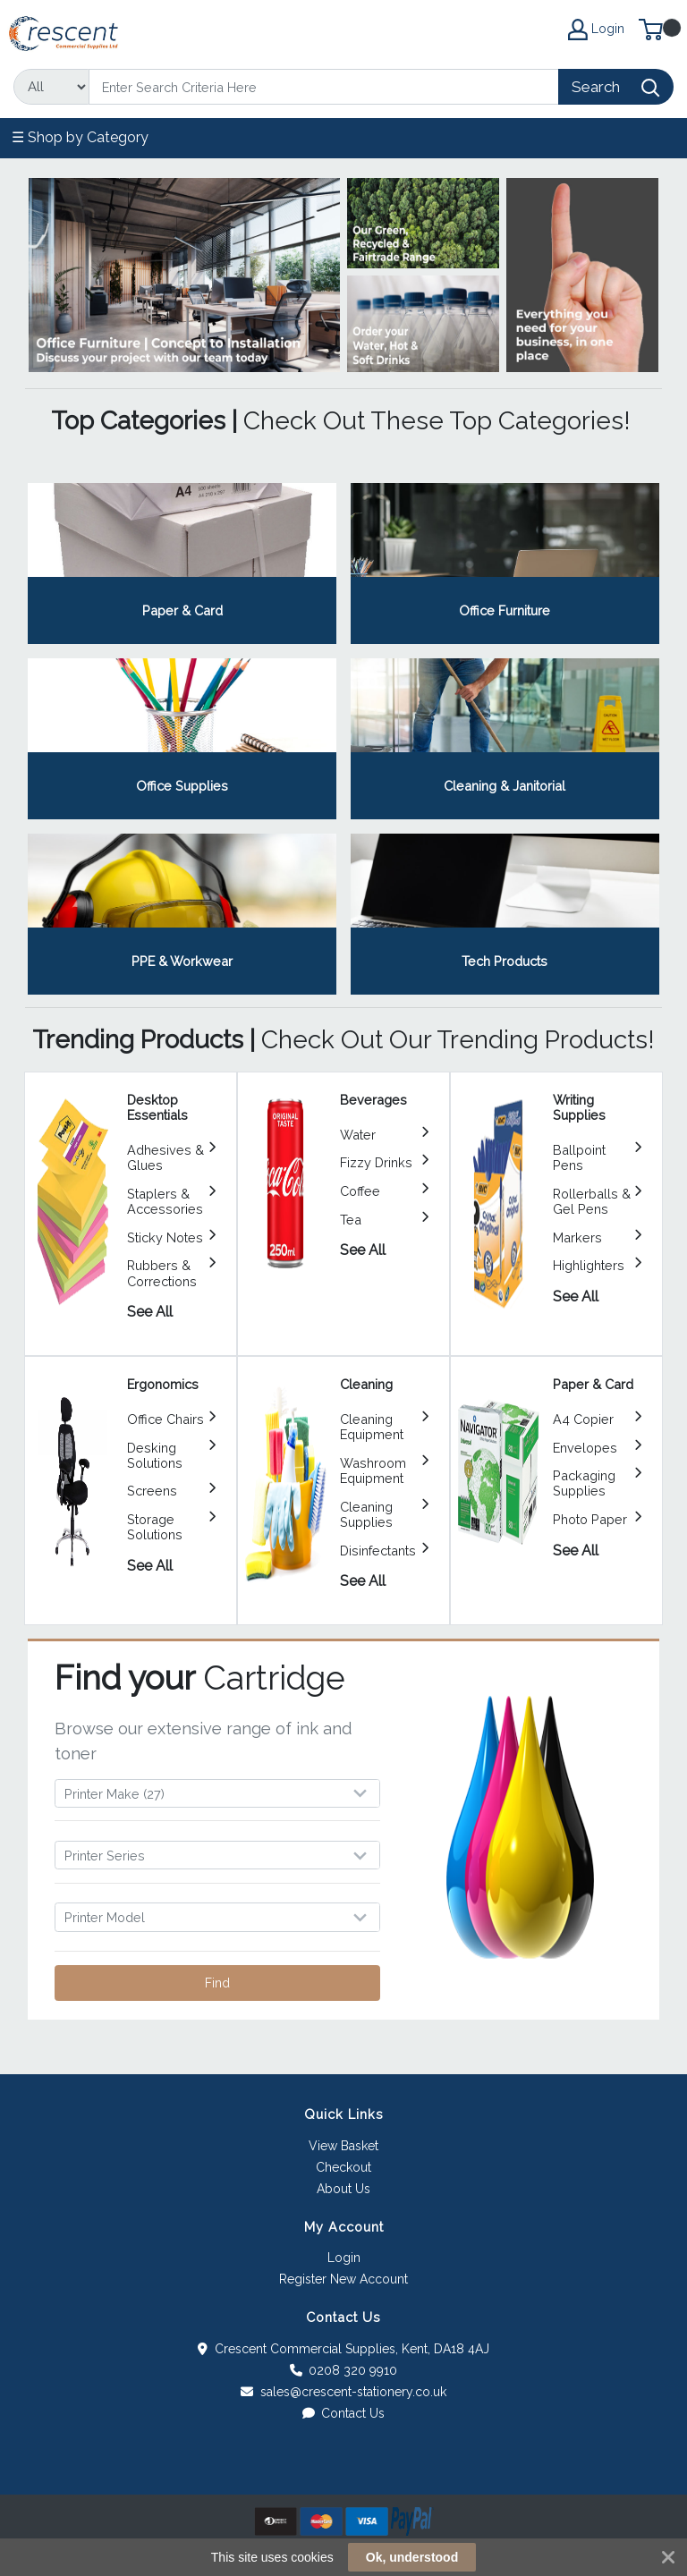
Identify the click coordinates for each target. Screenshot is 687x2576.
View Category (182, 563)
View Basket (343, 2146)
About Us (343, 2189)
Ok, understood (412, 2557)
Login (343, 2257)
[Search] (324, 87)
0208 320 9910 (344, 2370)
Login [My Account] (596, 29)
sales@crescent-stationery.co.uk (343, 2392)
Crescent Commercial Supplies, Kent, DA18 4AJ (343, 2349)
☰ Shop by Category (80, 137)
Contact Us (344, 2413)
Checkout (343, 2167)
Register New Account (343, 2279)
